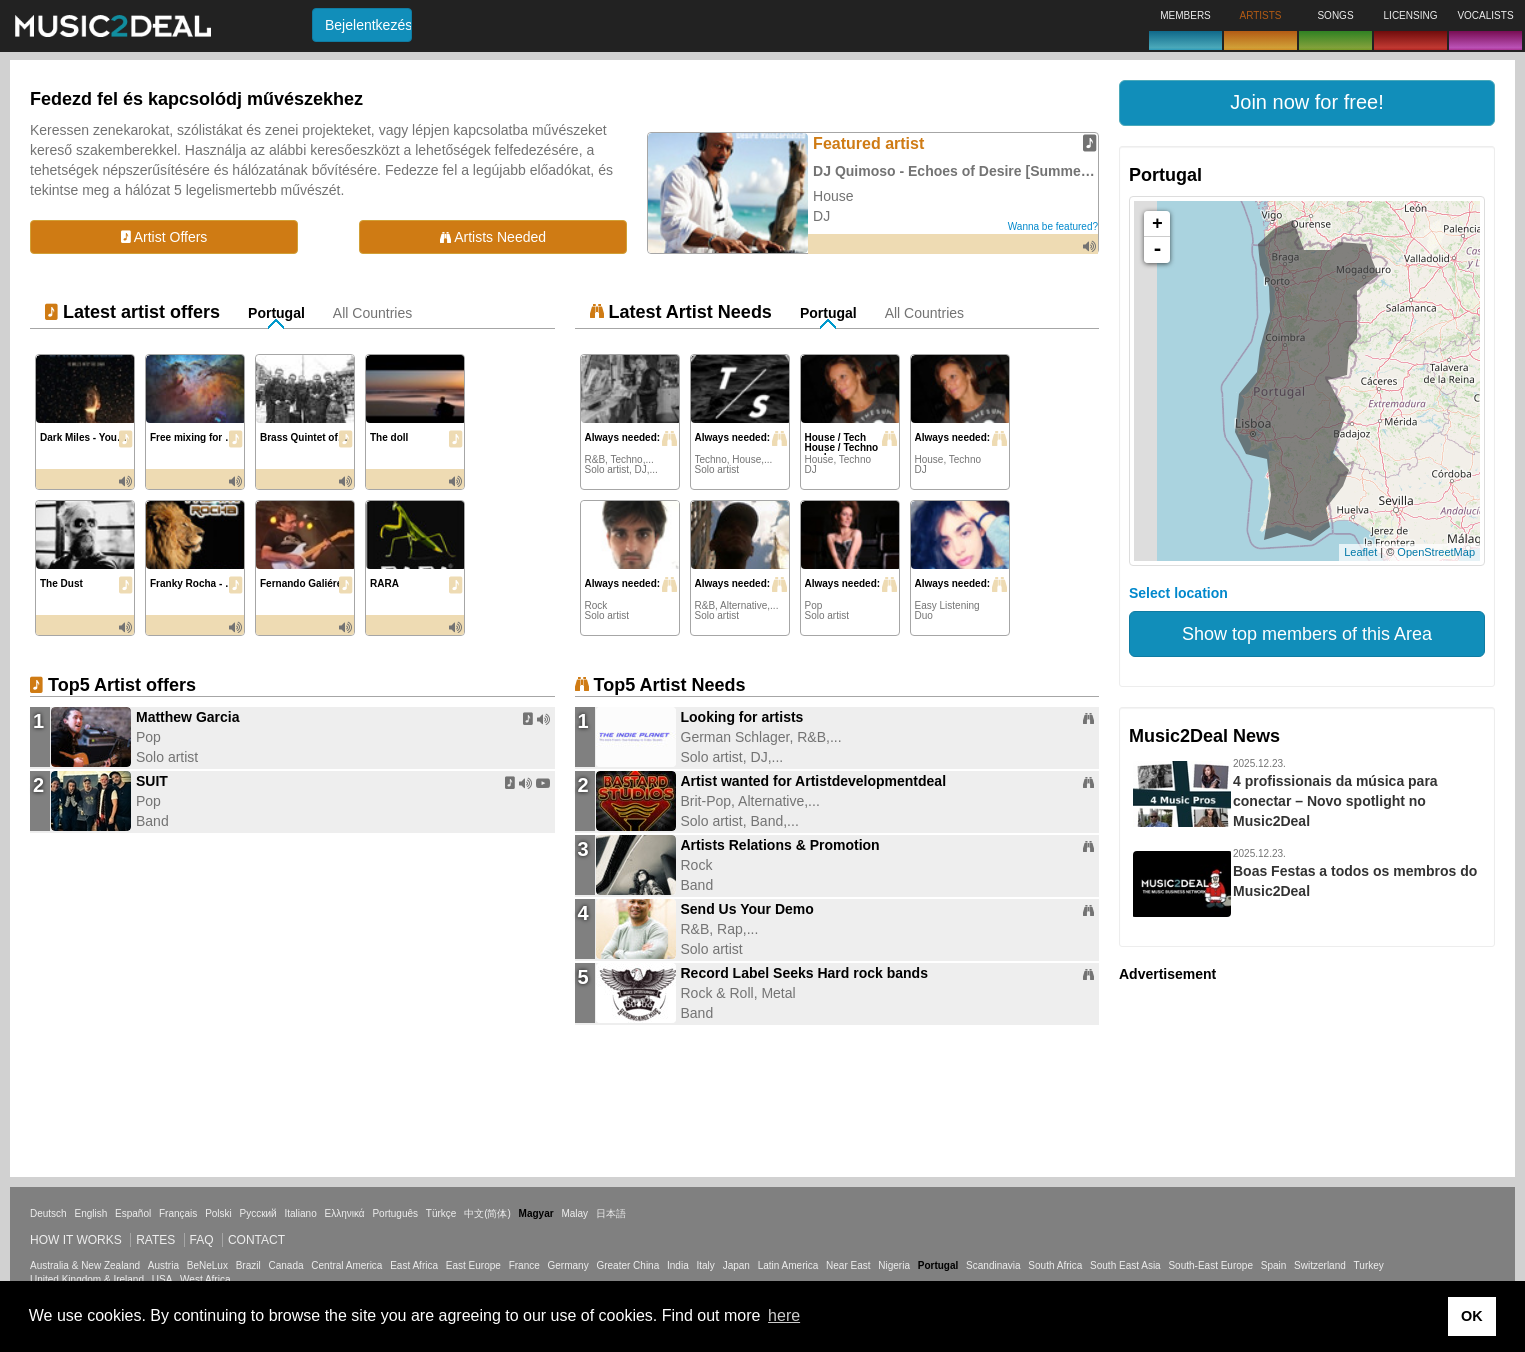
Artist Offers (164, 237)
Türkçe (441, 1213)
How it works (76, 1240)
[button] (1307, 103)
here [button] (784, 1315)
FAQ (202, 1240)
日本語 (611, 1213)
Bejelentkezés (368, 25)
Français (178, 1213)
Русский (258, 1213)
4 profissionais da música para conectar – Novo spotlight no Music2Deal (1335, 801)
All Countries (372, 313)
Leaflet (1360, 552)
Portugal (276, 313)
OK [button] (1472, 1316)
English (90, 1213)
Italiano (300, 1213)
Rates (155, 1240)
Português (395, 1213)
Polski (218, 1213)
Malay (574, 1213)
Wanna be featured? (1053, 226)
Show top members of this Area (1307, 634)
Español (133, 1213)
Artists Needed (493, 237)
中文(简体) (487, 1213)
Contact (256, 1240)
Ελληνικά (345, 1213)
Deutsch (48, 1213)
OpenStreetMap (1436, 552)
